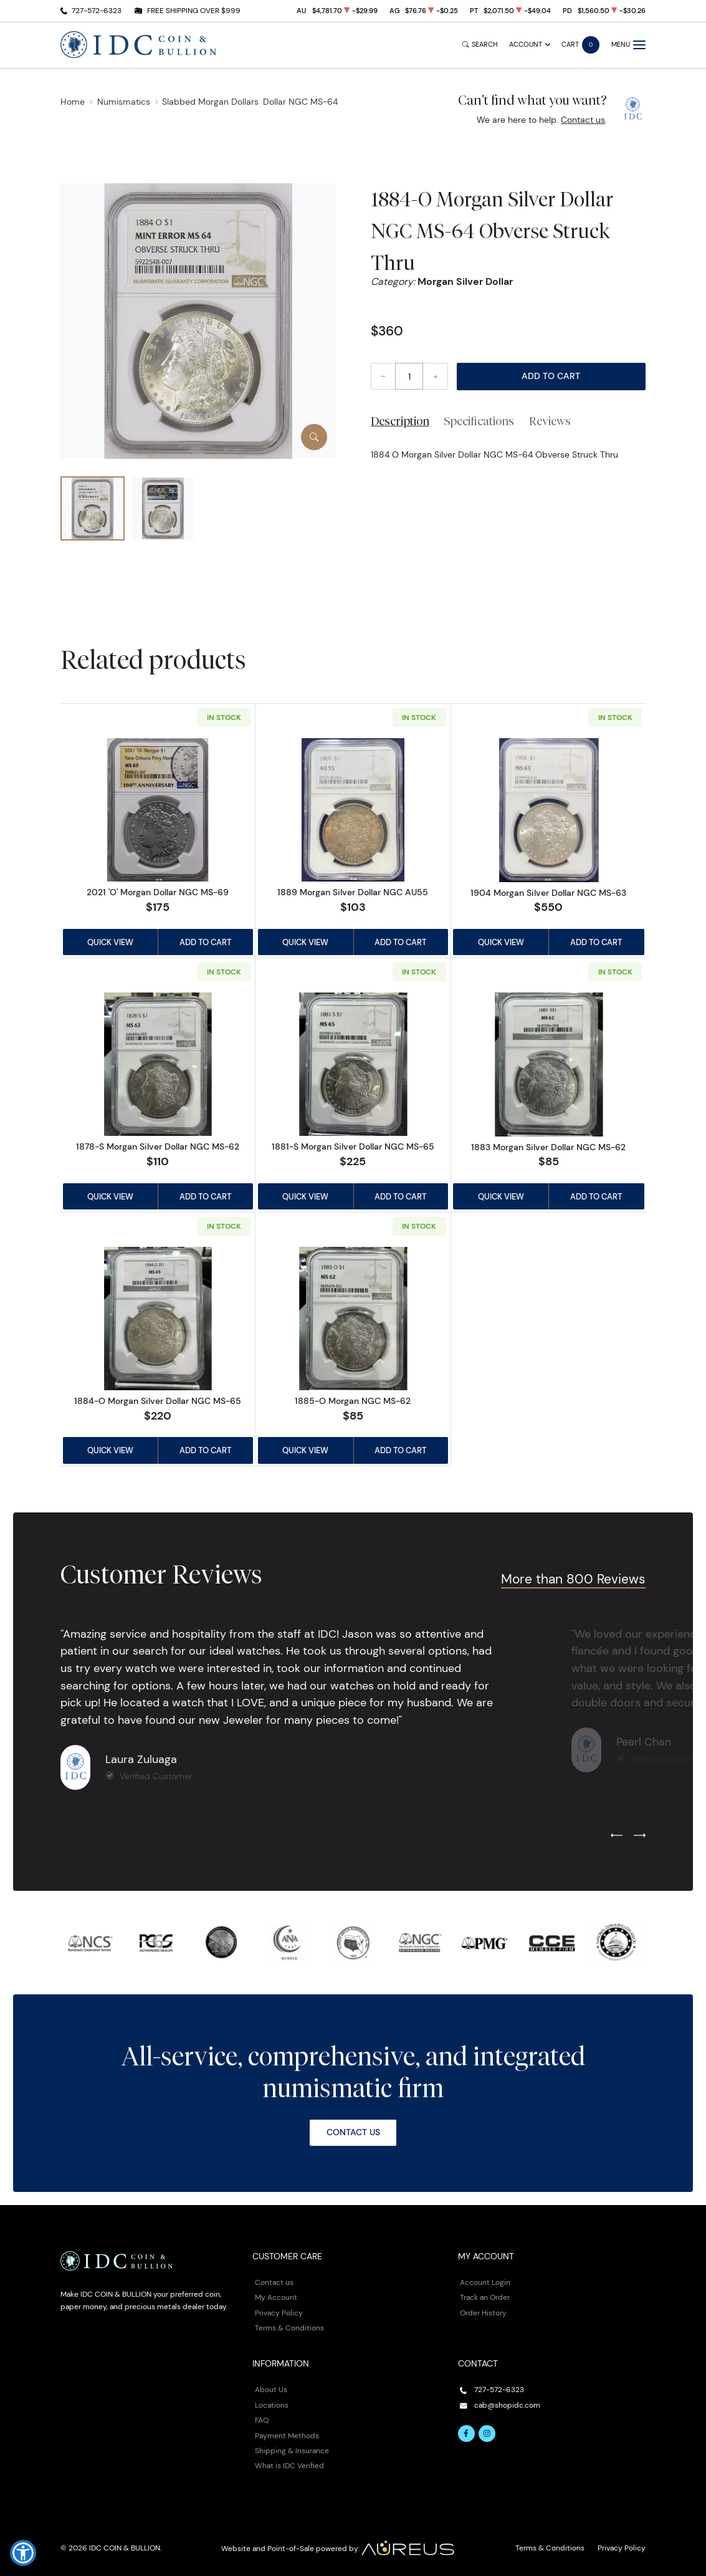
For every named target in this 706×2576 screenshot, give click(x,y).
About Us (271, 2389)
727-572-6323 (97, 10)
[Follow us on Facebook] (466, 2434)
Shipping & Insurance (292, 2450)
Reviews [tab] (550, 421)
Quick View (110, 942)
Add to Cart (551, 376)
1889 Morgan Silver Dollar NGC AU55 (352, 892)
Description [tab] (400, 421)
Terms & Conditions (289, 2327)
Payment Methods (287, 2435)
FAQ (262, 2420)
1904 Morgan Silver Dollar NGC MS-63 (548, 892)
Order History (483, 2312)
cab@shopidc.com (507, 2405)
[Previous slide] (617, 1836)
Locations (272, 2405)
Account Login (485, 2282)
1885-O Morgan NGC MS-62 (353, 1400)
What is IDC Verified (289, 2465)
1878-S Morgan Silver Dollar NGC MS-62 (157, 1146)
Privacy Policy (279, 2312)
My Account (276, 2297)
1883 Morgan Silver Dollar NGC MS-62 (548, 1147)
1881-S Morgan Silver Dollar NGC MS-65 (353, 1146)
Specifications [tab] (479, 421)
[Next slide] (640, 1836)
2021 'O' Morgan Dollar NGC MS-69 (158, 892)
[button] (23, 2553)
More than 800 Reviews (573, 1578)
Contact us (583, 119)
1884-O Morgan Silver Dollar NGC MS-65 (157, 1400)
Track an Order (485, 2297)
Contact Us (353, 2132)
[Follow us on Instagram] (487, 2434)
